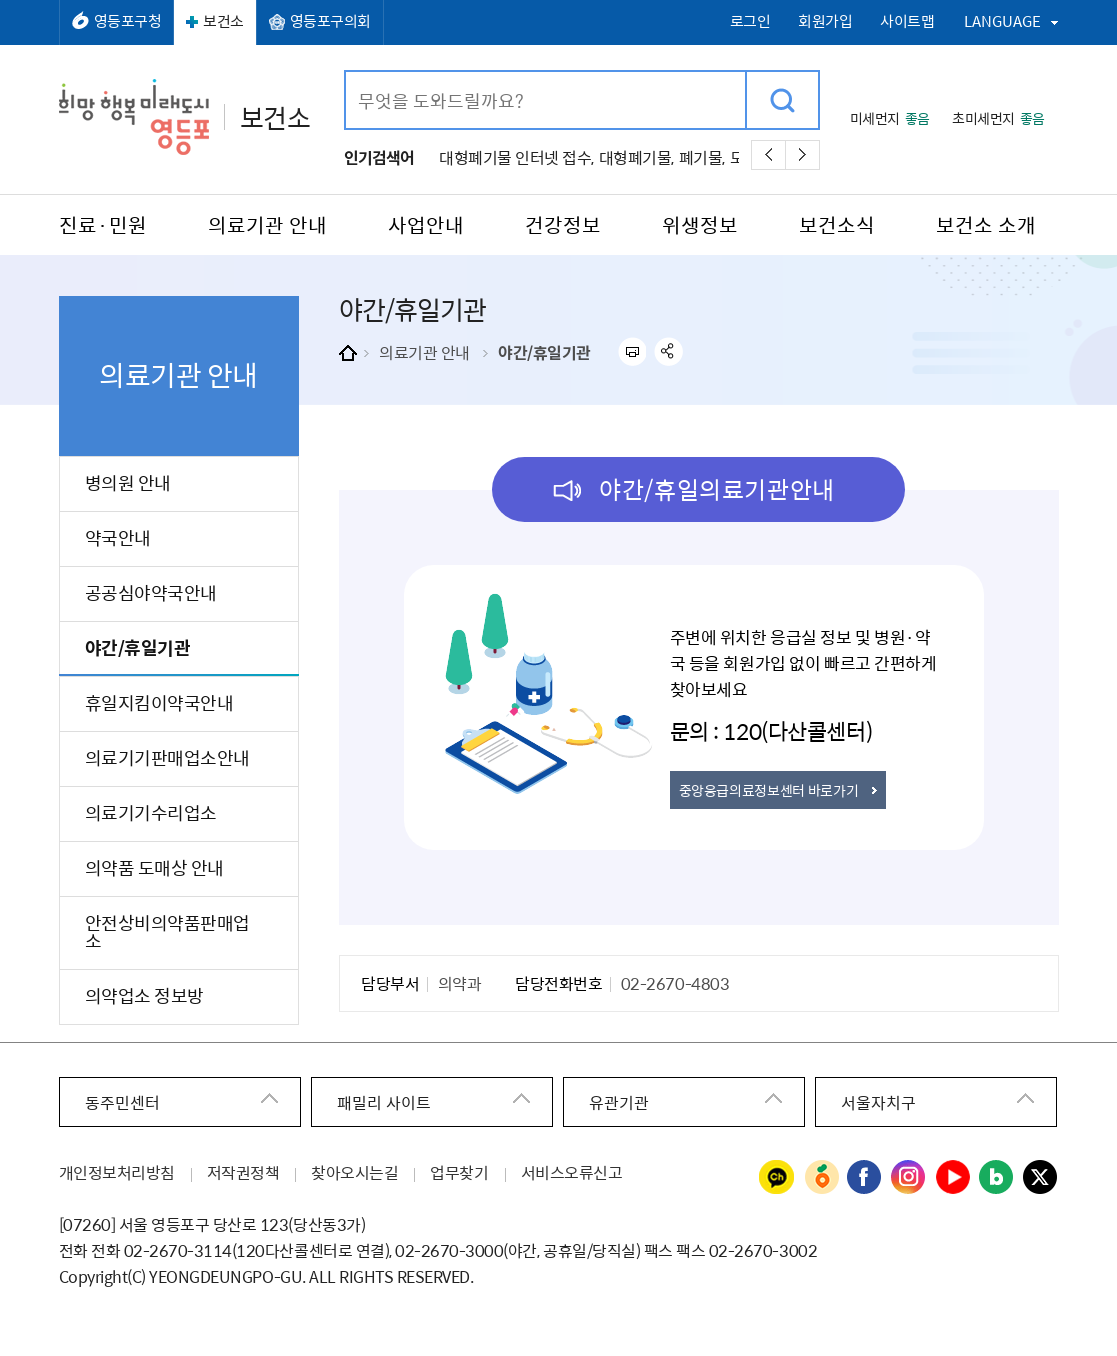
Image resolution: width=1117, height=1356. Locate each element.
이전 (768, 155)
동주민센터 (122, 1102)
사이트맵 (907, 21)
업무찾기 (459, 1172)
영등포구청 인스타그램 (909, 1178)
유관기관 (619, 1102)
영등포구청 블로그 (997, 1178)
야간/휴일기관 (544, 352)
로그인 (750, 21)
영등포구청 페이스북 (865, 1178)
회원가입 (825, 21)
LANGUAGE (1002, 21)
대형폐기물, (636, 157)
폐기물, (702, 157)
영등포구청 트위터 (1041, 1178)
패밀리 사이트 (384, 1102)
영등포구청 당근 (821, 1178)
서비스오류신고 (572, 1172)
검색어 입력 (346, 72)
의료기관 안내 (424, 352)
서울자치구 (878, 1102)
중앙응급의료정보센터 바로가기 (769, 790)
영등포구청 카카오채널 (777, 1178)
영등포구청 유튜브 (953, 1178)
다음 (802, 155)
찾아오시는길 (354, 1172)
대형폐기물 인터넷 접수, (516, 157)
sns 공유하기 (668, 351)
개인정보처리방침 (117, 1172)
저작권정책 (243, 1172)
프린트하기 (631, 351)
